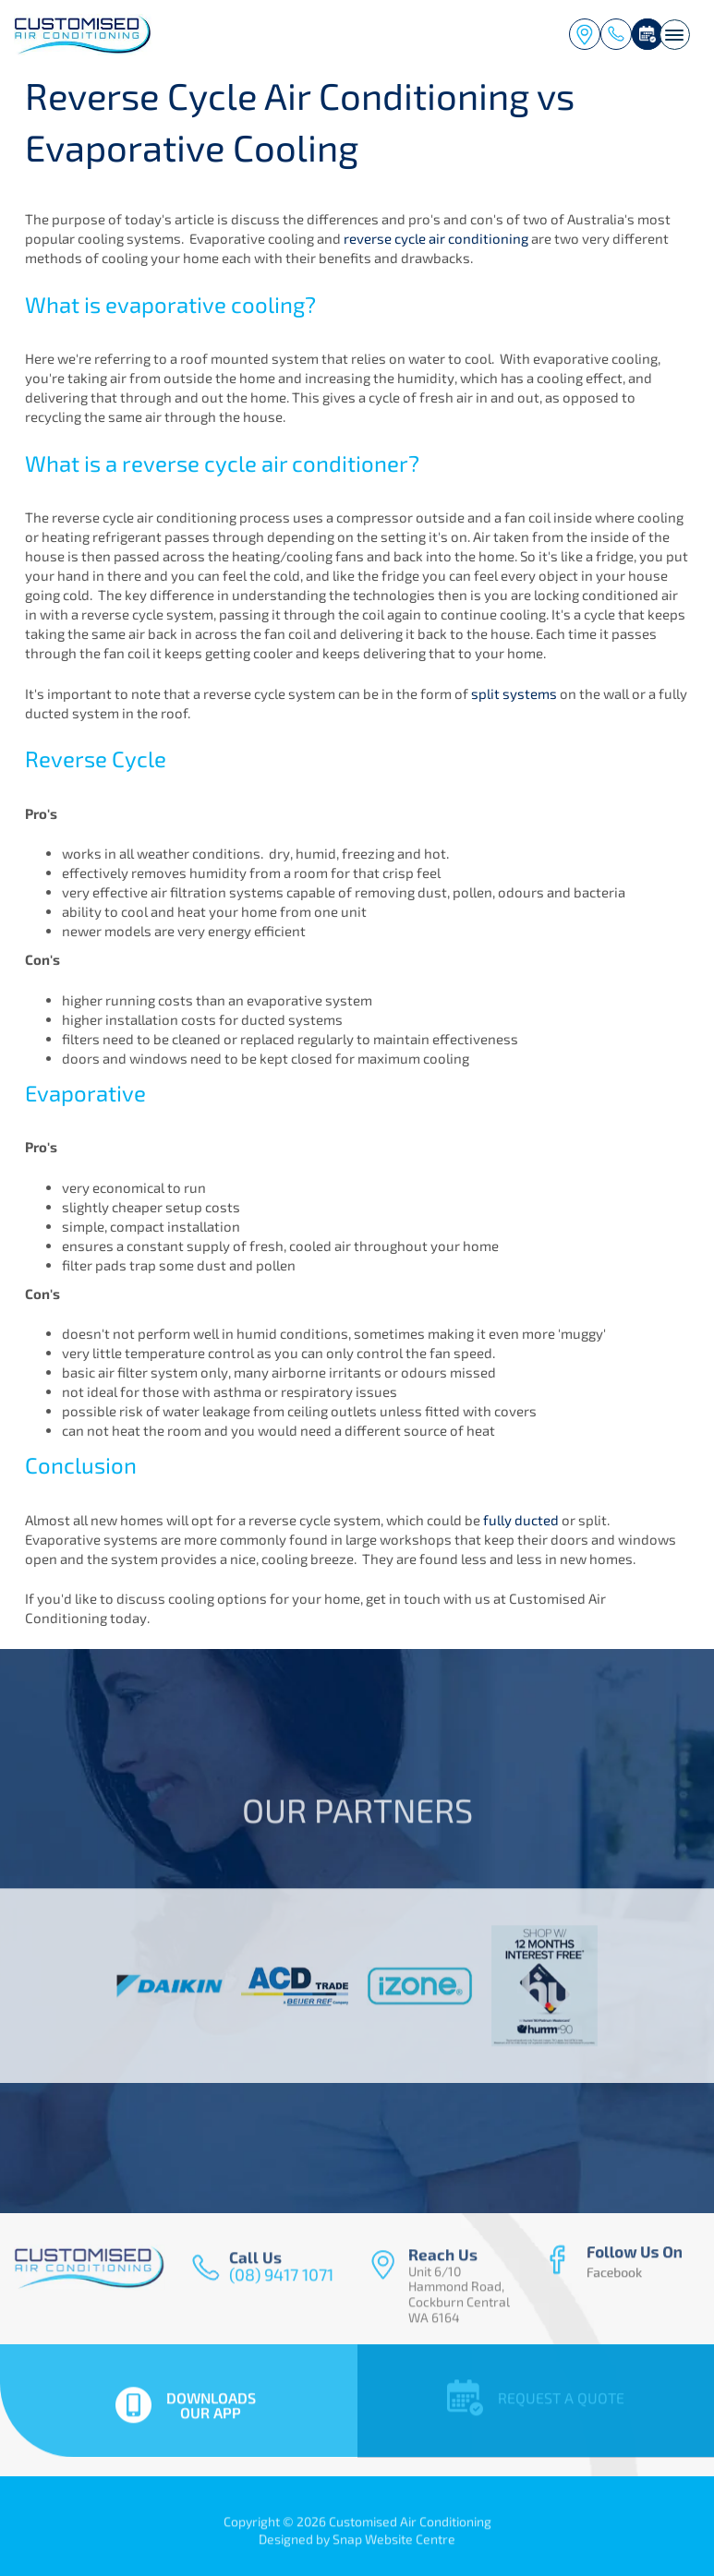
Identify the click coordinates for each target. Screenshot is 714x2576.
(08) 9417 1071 (616, 34)
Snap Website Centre (394, 2545)
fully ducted (521, 1519)
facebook (616, 2267)
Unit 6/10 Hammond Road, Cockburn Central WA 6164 (584, 34)
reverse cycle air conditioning (436, 239)
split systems (514, 693)
